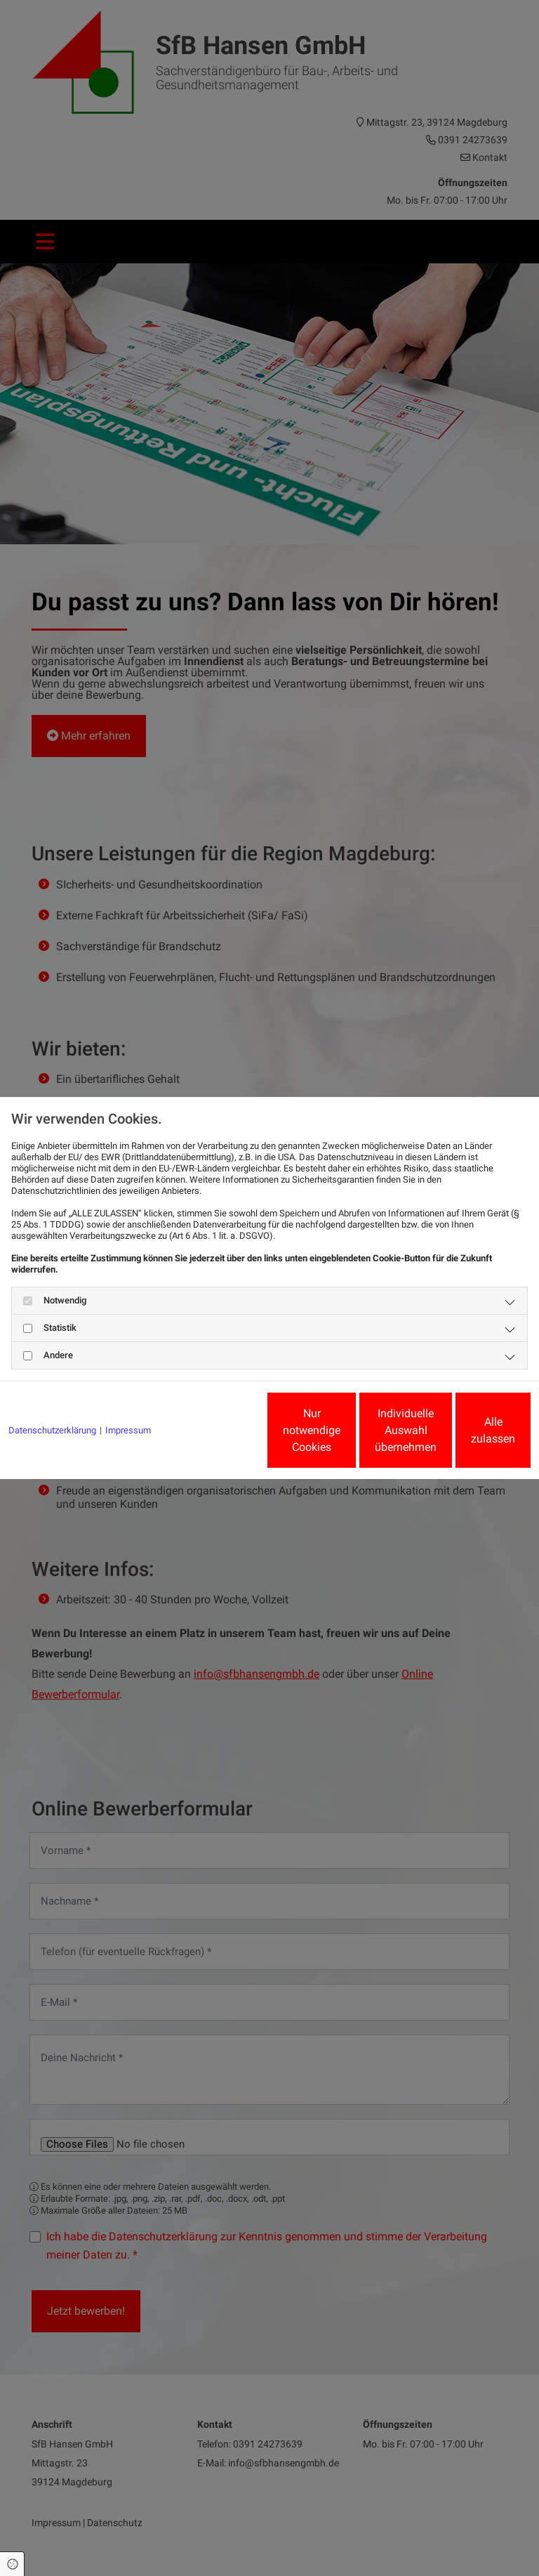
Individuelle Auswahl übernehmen (333, 1435)
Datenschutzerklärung (52, 1392)
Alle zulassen (465, 1436)
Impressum (128, 1392)
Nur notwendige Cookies (199, 1436)
